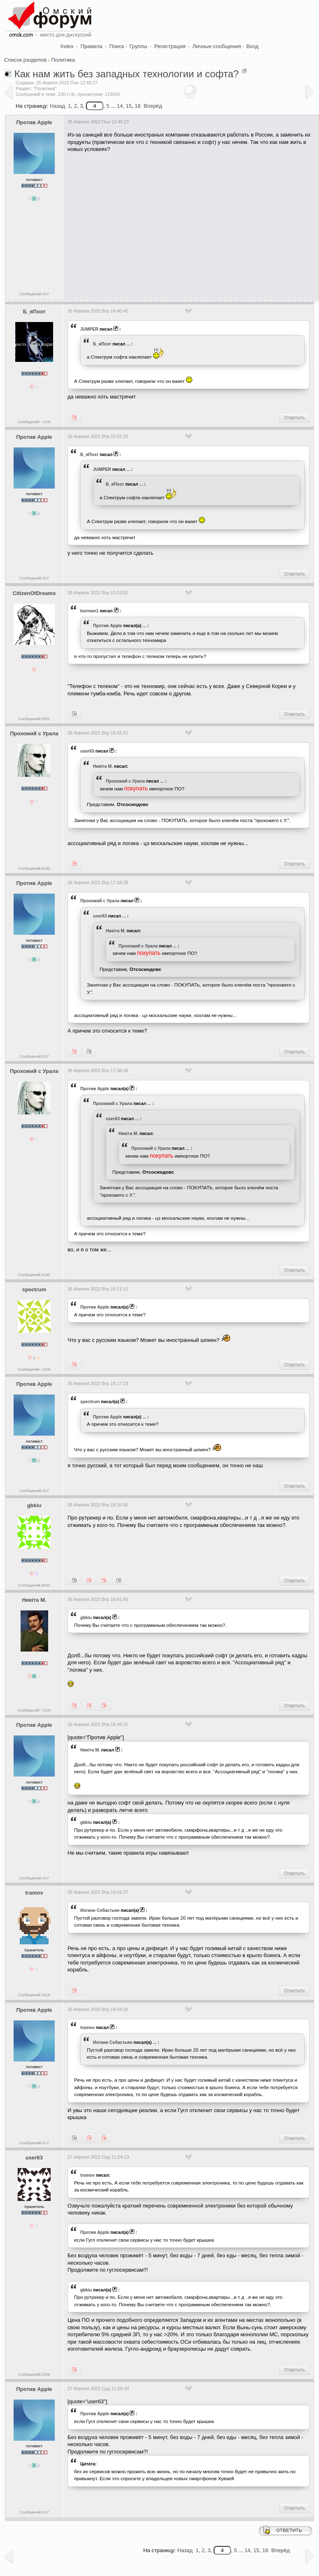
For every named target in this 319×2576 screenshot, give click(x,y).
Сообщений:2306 (34, 2374)
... (128, 343)
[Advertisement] (192, 222)
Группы (138, 46)
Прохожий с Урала (34, 733)
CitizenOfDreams (34, 593)
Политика (63, 60)
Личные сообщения (217, 46)
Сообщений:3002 (34, 1585)
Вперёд (153, 106)
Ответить (294, 418)
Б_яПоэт (34, 311)
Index (67, 46)
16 (137, 106)
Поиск (116, 46)
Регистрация (170, 46)
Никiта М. (103, 766)
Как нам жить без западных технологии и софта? (126, 73)
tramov (34, 1893)
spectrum (34, 1289)
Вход (252, 46)
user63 (87, 750)
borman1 (89, 610)
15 (129, 106)
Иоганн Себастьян (99, 1910)
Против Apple (34, 122)
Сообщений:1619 (34, 1994)
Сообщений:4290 (34, 868)
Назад (57, 106)
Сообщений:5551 (34, 718)
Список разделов (25, 60)
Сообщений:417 (34, 294)
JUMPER (89, 329)
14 (120, 106)
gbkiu (34, 1505)
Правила (91, 46)
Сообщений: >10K (34, 421)
